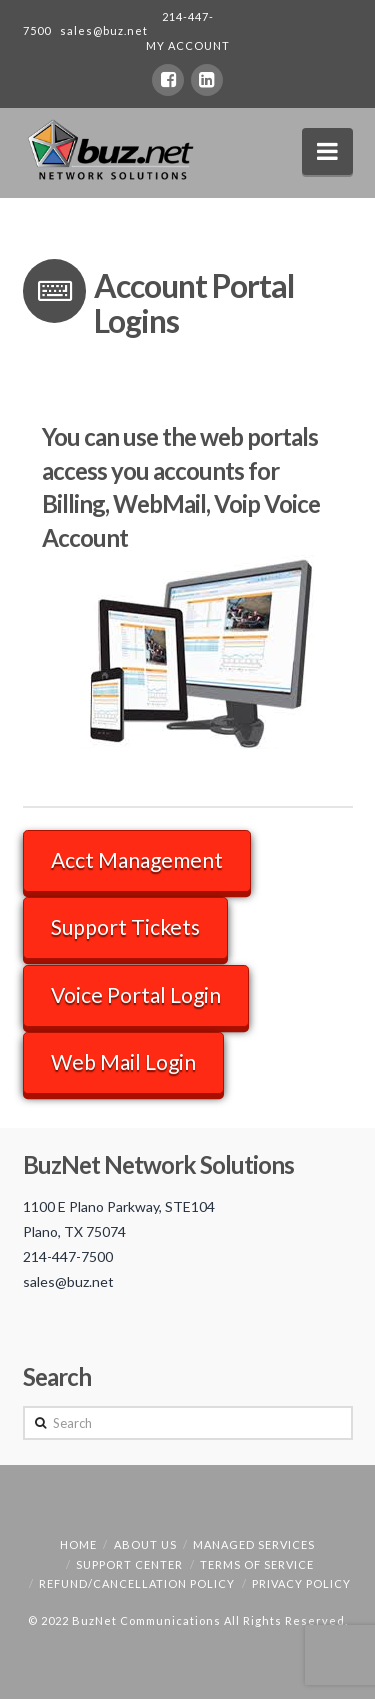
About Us (145, 1544)
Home (78, 1544)
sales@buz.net (104, 30)
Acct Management (137, 859)
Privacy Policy (301, 1583)
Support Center (129, 1564)
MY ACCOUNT (188, 45)
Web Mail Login (123, 1061)
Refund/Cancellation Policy (137, 1583)
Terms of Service (257, 1564)
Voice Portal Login (136, 994)
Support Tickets (125, 926)
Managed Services (254, 1544)
